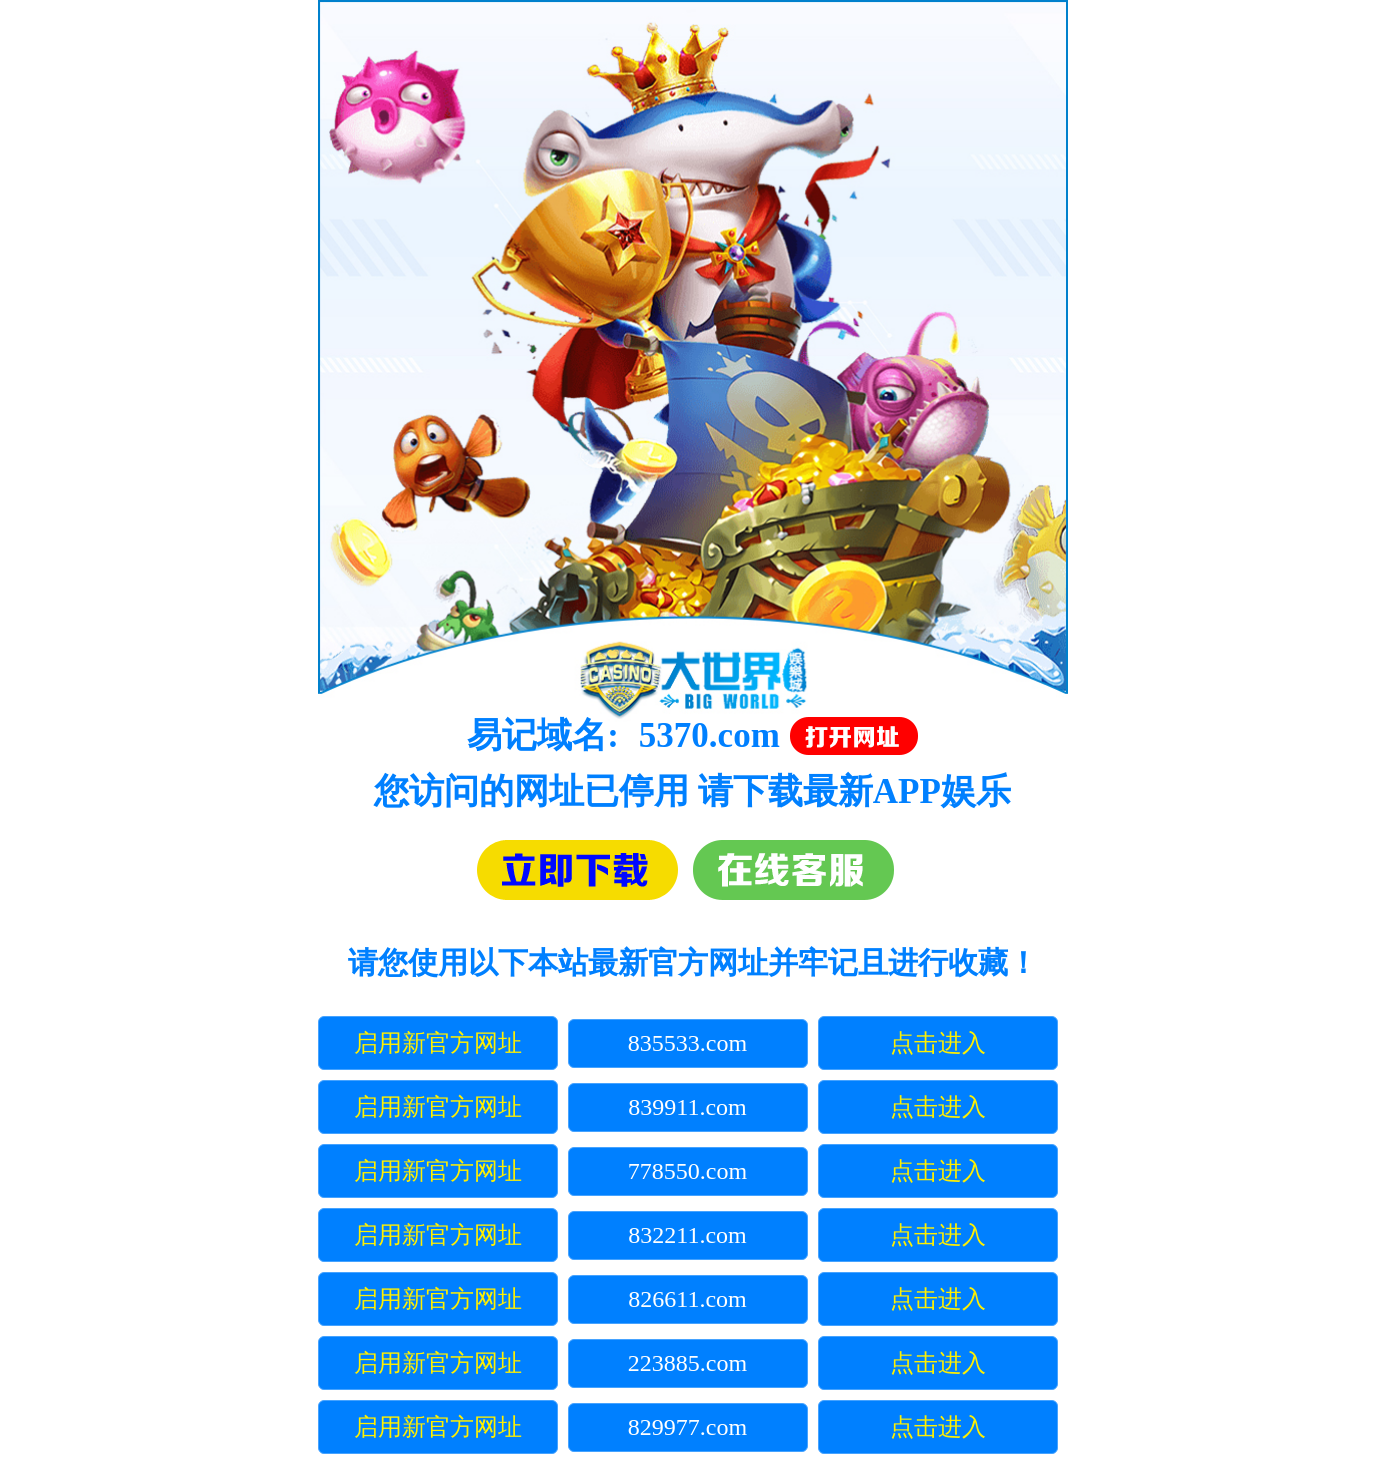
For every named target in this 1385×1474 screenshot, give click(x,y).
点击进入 (938, 1043)
